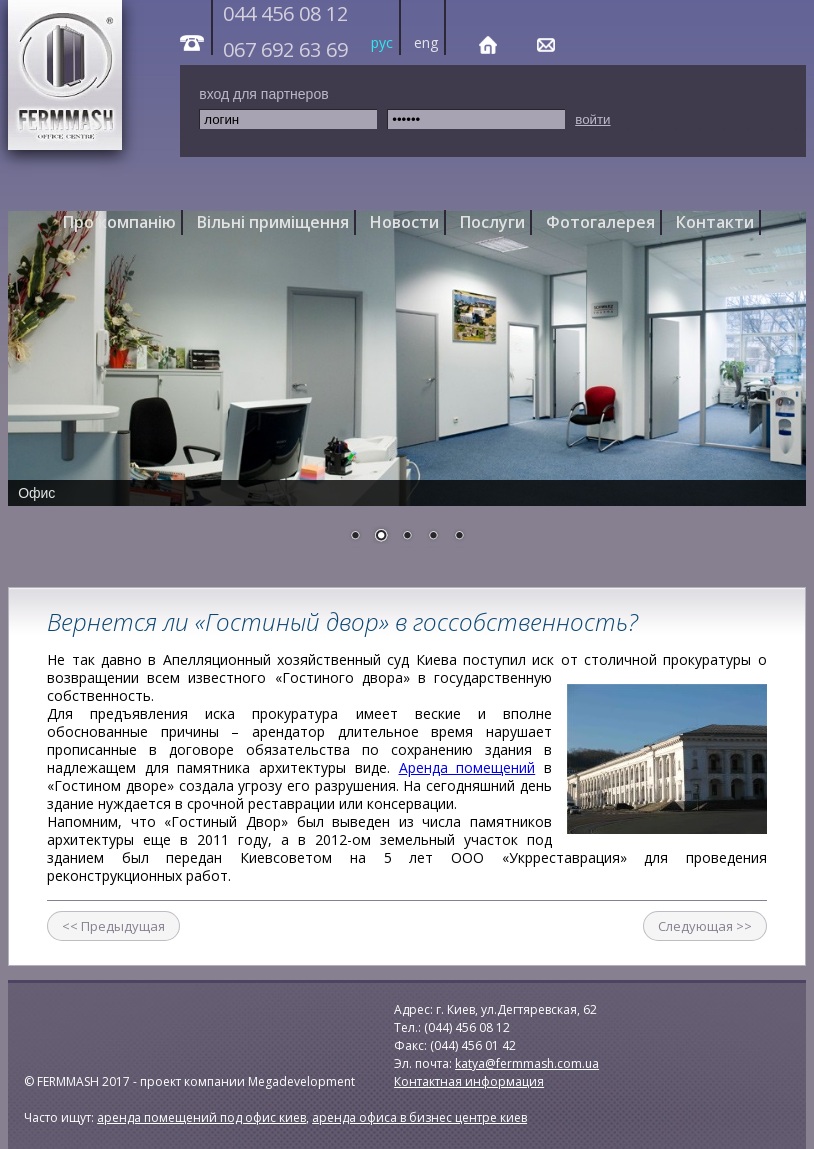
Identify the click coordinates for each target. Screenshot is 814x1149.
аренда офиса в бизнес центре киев (419, 1117)
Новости (404, 222)
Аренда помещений (467, 767)
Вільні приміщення (273, 222)
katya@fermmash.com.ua (527, 1063)
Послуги (492, 222)
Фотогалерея (600, 222)
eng (426, 42)
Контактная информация (469, 1081)
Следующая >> (705, 926)
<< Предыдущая (113, 926)
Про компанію (119, 222)
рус (382, 42)
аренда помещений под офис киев (201, 1117)
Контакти (715, 222)
